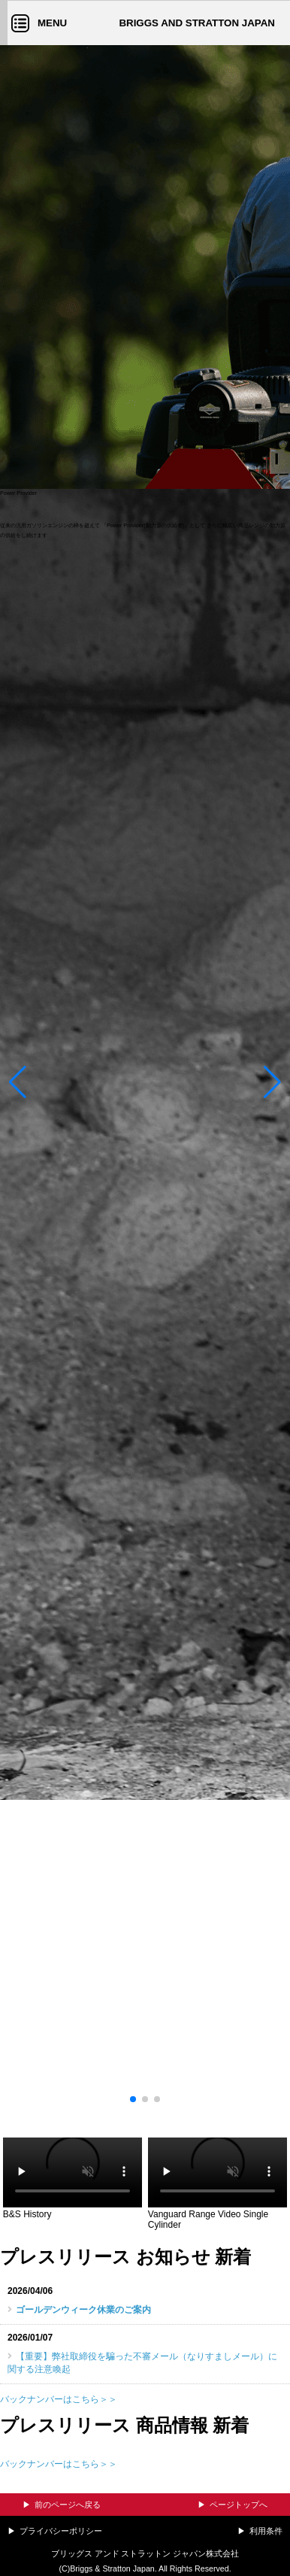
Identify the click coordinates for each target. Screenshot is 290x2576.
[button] (18, 1086)
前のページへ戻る (68, 2504)
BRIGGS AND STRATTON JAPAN (197, 23)
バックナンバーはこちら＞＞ (58, 2399)
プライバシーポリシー (61, 2530)
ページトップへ (238, 2504)
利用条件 (265, 2530)
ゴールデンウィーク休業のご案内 (83, 2309)
